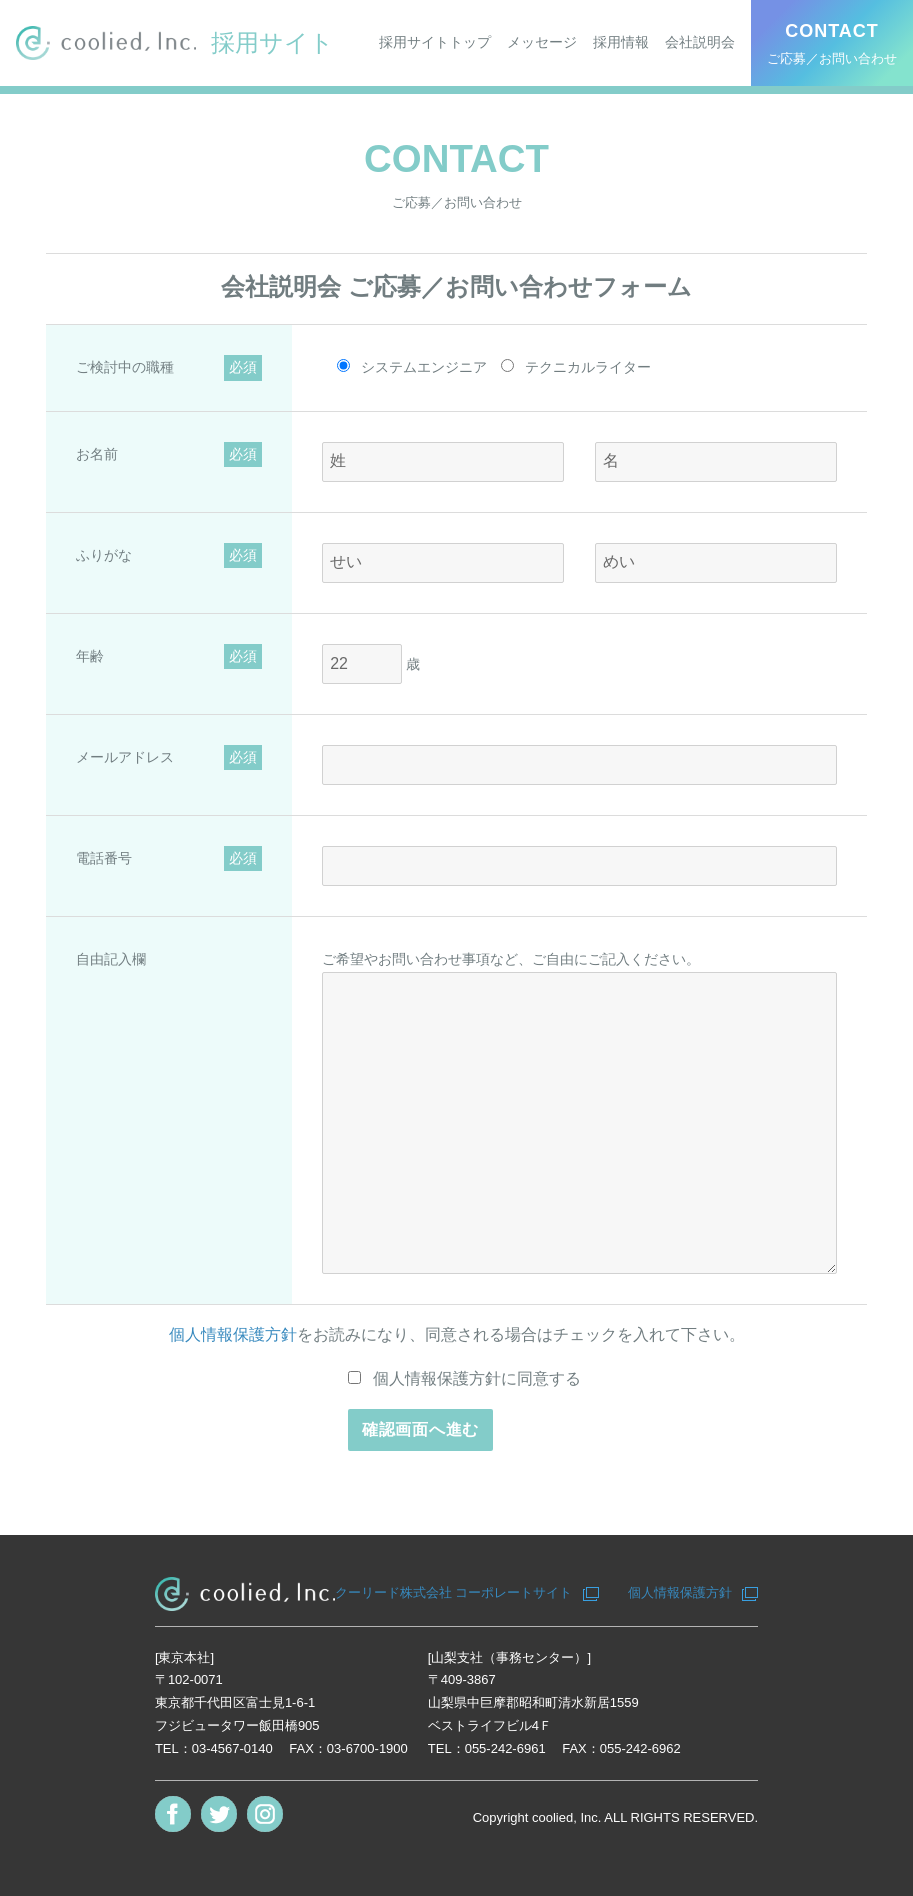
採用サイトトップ (435, 42)
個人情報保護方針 (233, 1334)
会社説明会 (700, 42)
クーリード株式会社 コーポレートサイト (454, 1592)
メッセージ (542, 42)
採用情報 (621, 42)
